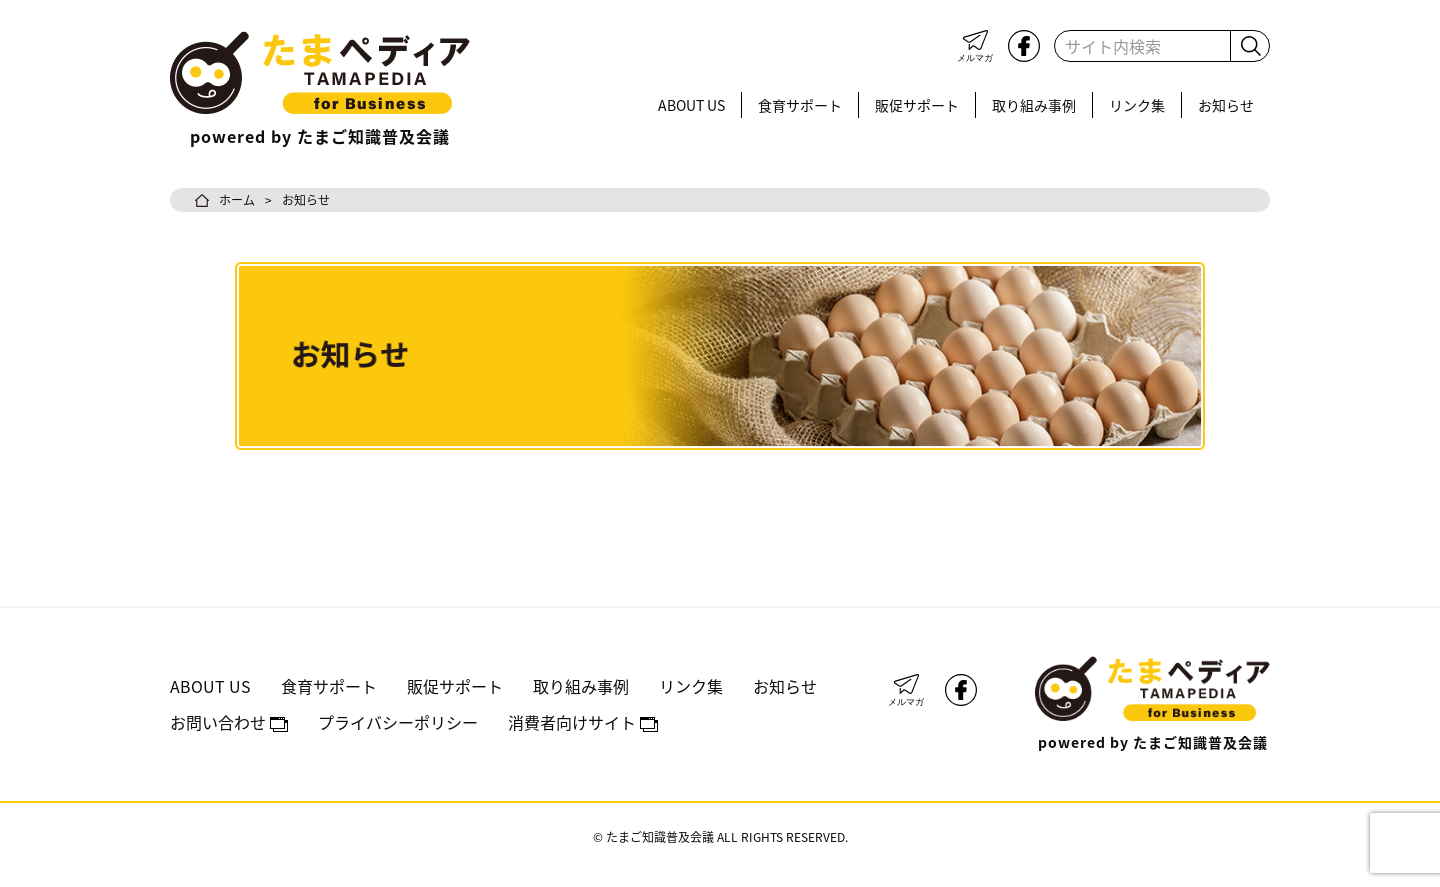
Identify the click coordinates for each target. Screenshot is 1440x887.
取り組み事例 (1034, 105)
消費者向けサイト (583, 722)
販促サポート (917, 105)
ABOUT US (691, 105)
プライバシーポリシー (398, 722)
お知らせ (1226, 105)
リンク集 (1137, 105)
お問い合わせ (229, 722)
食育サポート (800, 105)
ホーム (237, 199)
